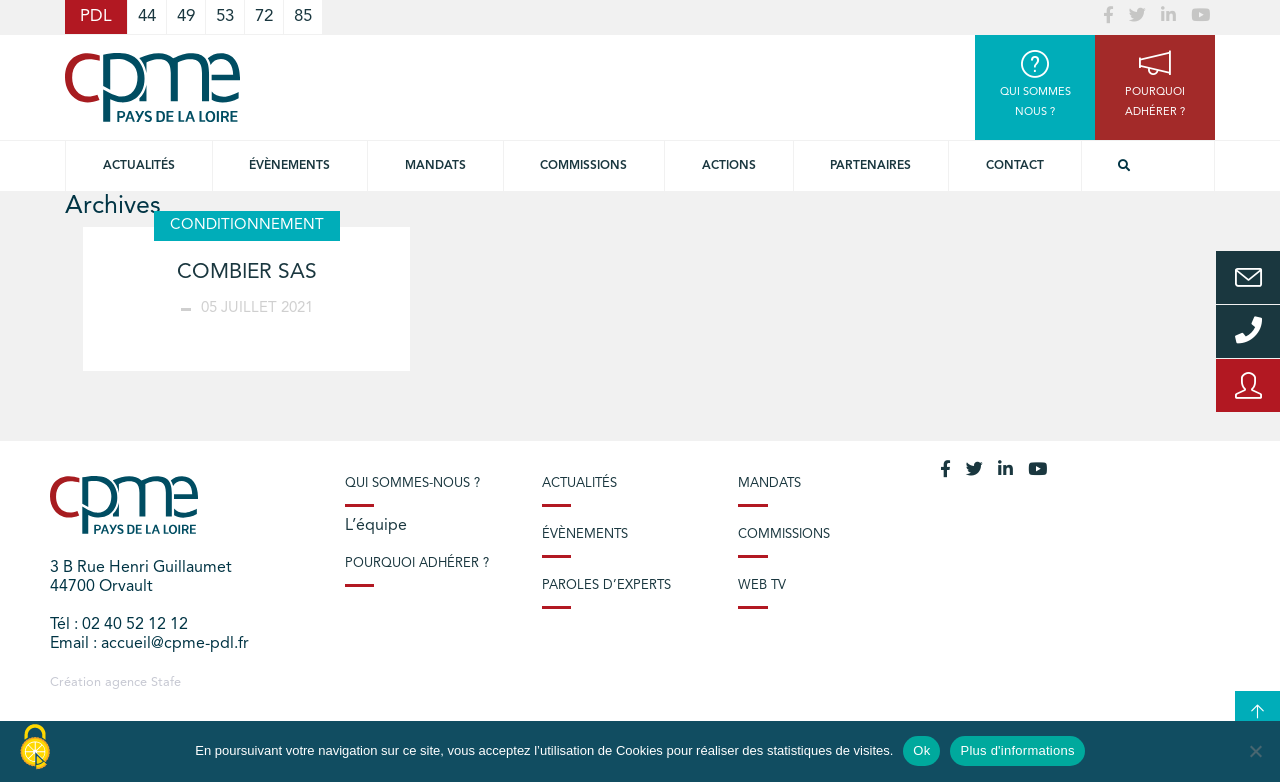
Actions (729, 166)
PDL (96, 16)
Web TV (762, 585)
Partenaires (870, 166)
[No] (1255, 751)
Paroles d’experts (606, 585)
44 (147, 16)
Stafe (166, 682)
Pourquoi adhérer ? (417, 563)
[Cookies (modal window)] (35, 748)
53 (225, 16)
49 (186, 16)
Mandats (435, 166)
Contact (1015, 166)
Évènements (289, 166)
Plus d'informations (1017, 750)
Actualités (139, 166)
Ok (921, 750)
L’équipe (376, 526)
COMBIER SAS (247, 272)
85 (303, 16)
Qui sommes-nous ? (412, 483)
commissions (583, 166)
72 (264, 16)
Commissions (784, 534)
